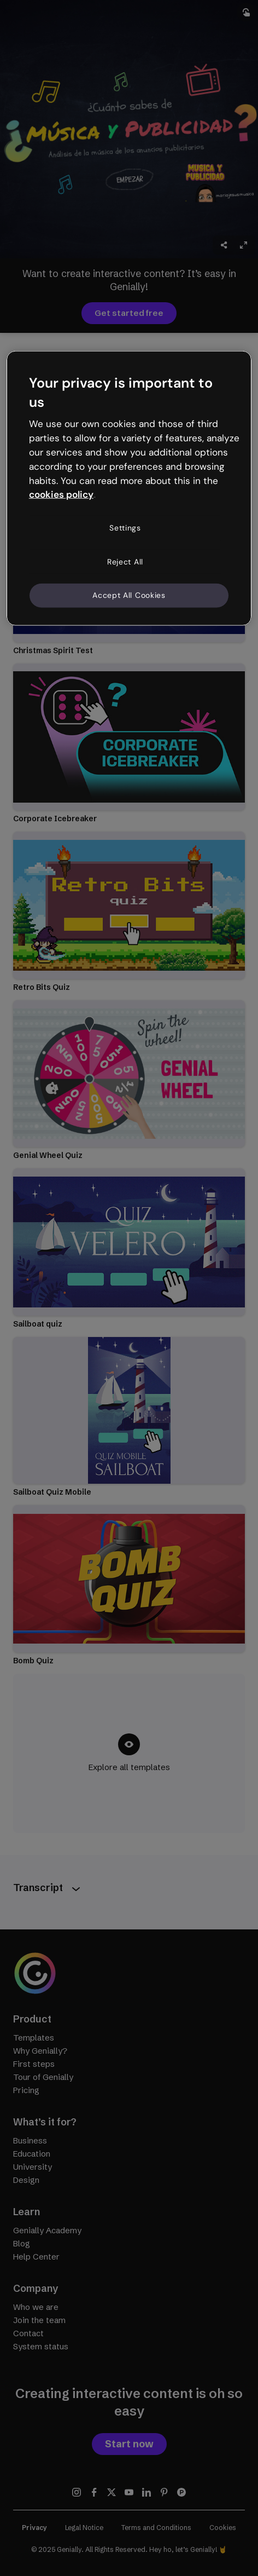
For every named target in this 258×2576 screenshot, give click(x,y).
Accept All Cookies (129, 595)
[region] (129, 487)
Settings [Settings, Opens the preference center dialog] (125, 528)
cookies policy (61, 494)
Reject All (125, 562)
